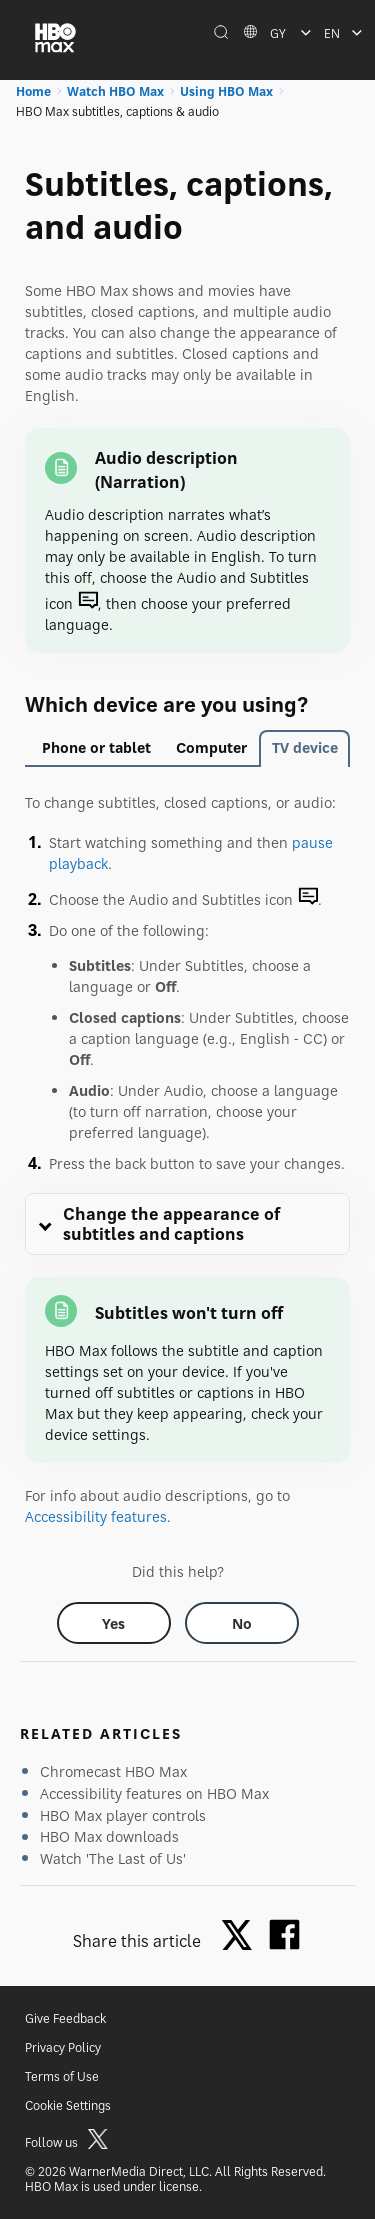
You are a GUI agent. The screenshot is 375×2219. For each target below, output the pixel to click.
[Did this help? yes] (114, 1623)
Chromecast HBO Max (113, 1771)
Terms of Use (62, 2076)
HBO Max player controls (123, 1815)
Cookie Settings (68, 2105)
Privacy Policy (63, 2047)
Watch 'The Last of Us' (113, 1858)
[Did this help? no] (242, 1623)
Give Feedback (65, 2018)
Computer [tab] (211, 747)
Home (33, 91)
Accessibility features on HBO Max (154, 1793)
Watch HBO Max (115, 91)
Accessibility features (96, 1516)
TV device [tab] (305, 747)
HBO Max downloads (109, 1836)
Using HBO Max (226, 91)
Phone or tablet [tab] (96, 747)
